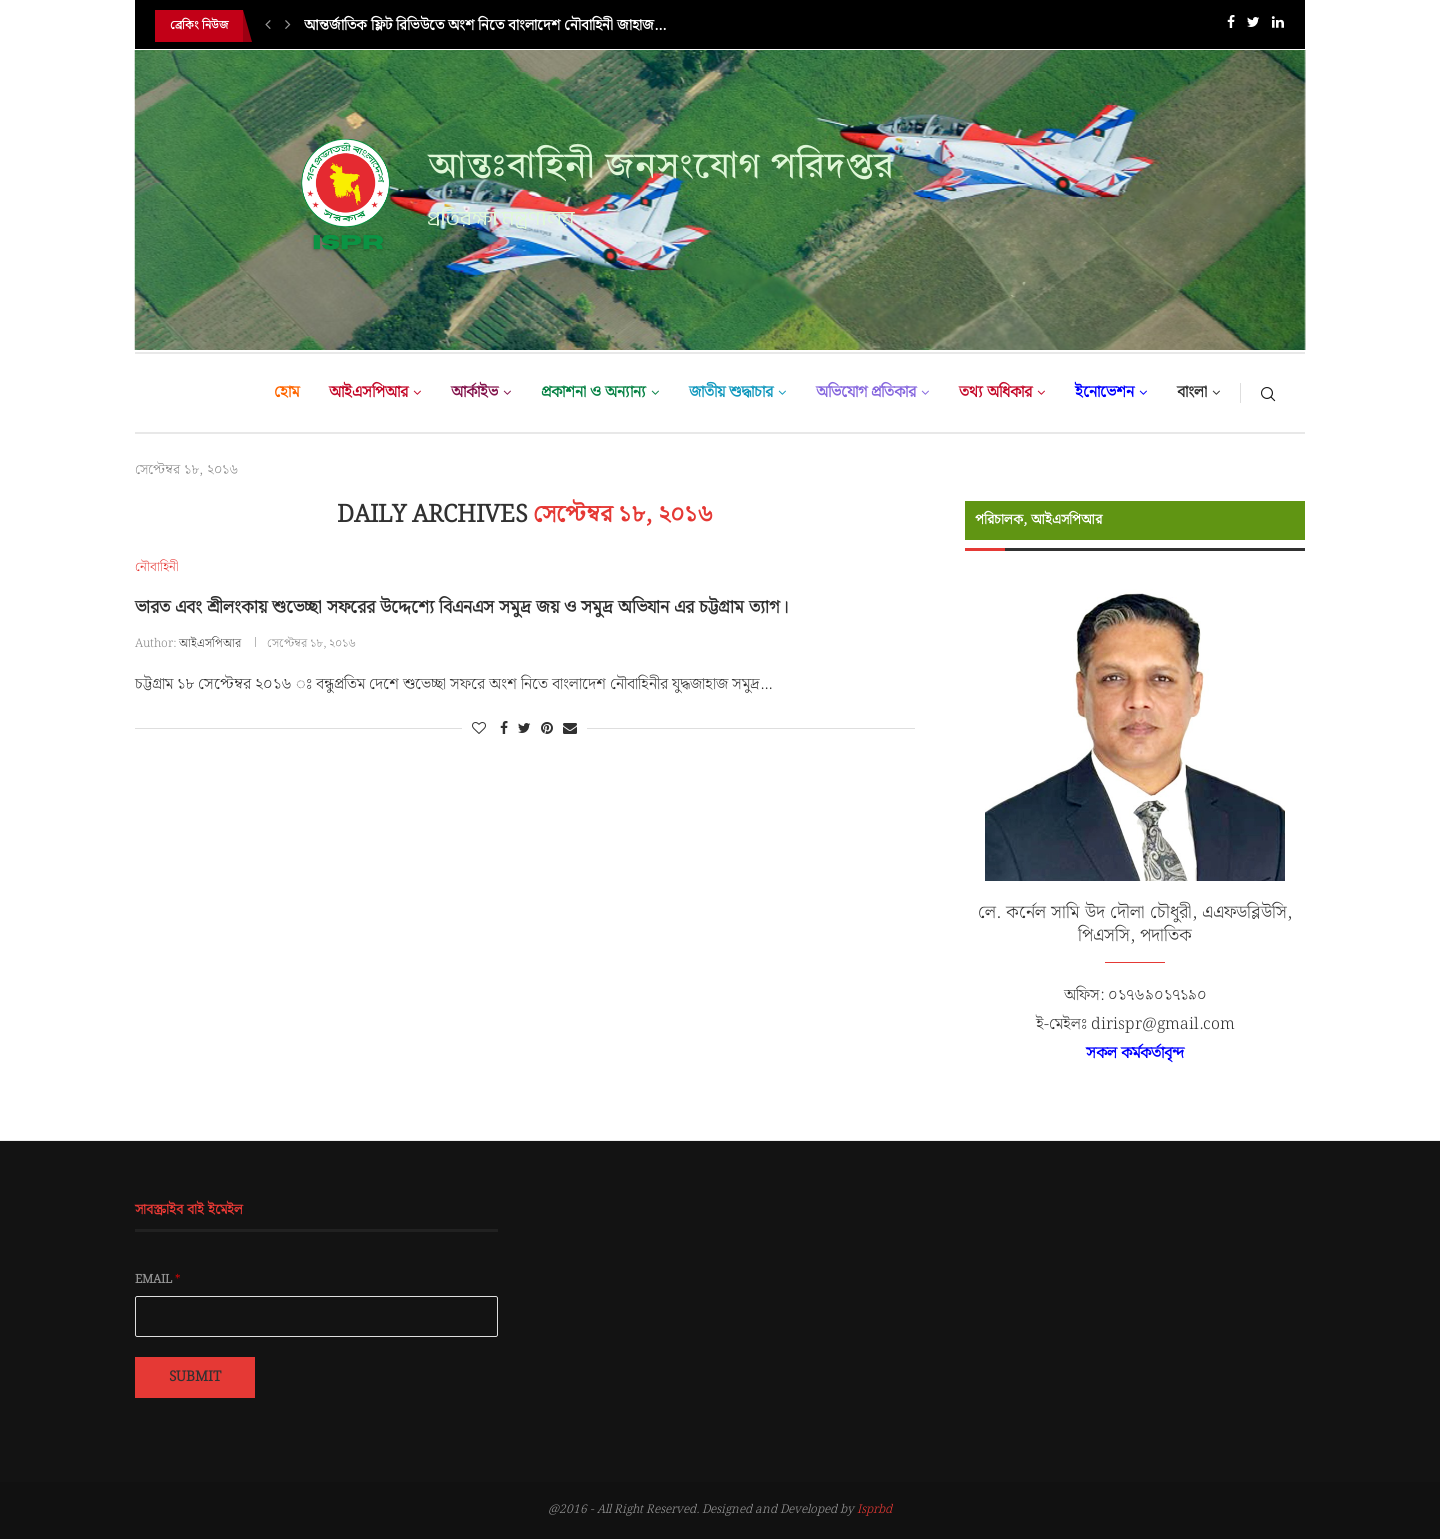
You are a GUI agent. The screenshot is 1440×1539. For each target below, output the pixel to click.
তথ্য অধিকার (995, 392)
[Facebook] (1231, 26)
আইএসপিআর (368, 392)
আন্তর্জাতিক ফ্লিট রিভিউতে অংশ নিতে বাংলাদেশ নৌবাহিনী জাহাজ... (485, 26)
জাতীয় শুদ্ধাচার (731, 392)
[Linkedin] (1278, 26)
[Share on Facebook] (504, 729)
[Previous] (268, 26)
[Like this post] (479, 729)
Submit (195, 1377)
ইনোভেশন (1104, 392)
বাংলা (1192, 392)
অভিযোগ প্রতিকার (866, 392)
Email (158, 1280)
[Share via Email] (570, 729)
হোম (286, 392)
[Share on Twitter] (524, 729)
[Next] (288, 26)
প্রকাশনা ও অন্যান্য (593, 392)
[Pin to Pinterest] (547, 729)
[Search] (1268, 393)
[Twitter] (1253, 26)
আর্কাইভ (474, 392)
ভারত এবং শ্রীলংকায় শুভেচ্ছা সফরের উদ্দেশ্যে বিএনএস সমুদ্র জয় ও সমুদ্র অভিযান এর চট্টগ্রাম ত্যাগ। (461, 607)
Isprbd (874, 1509)
